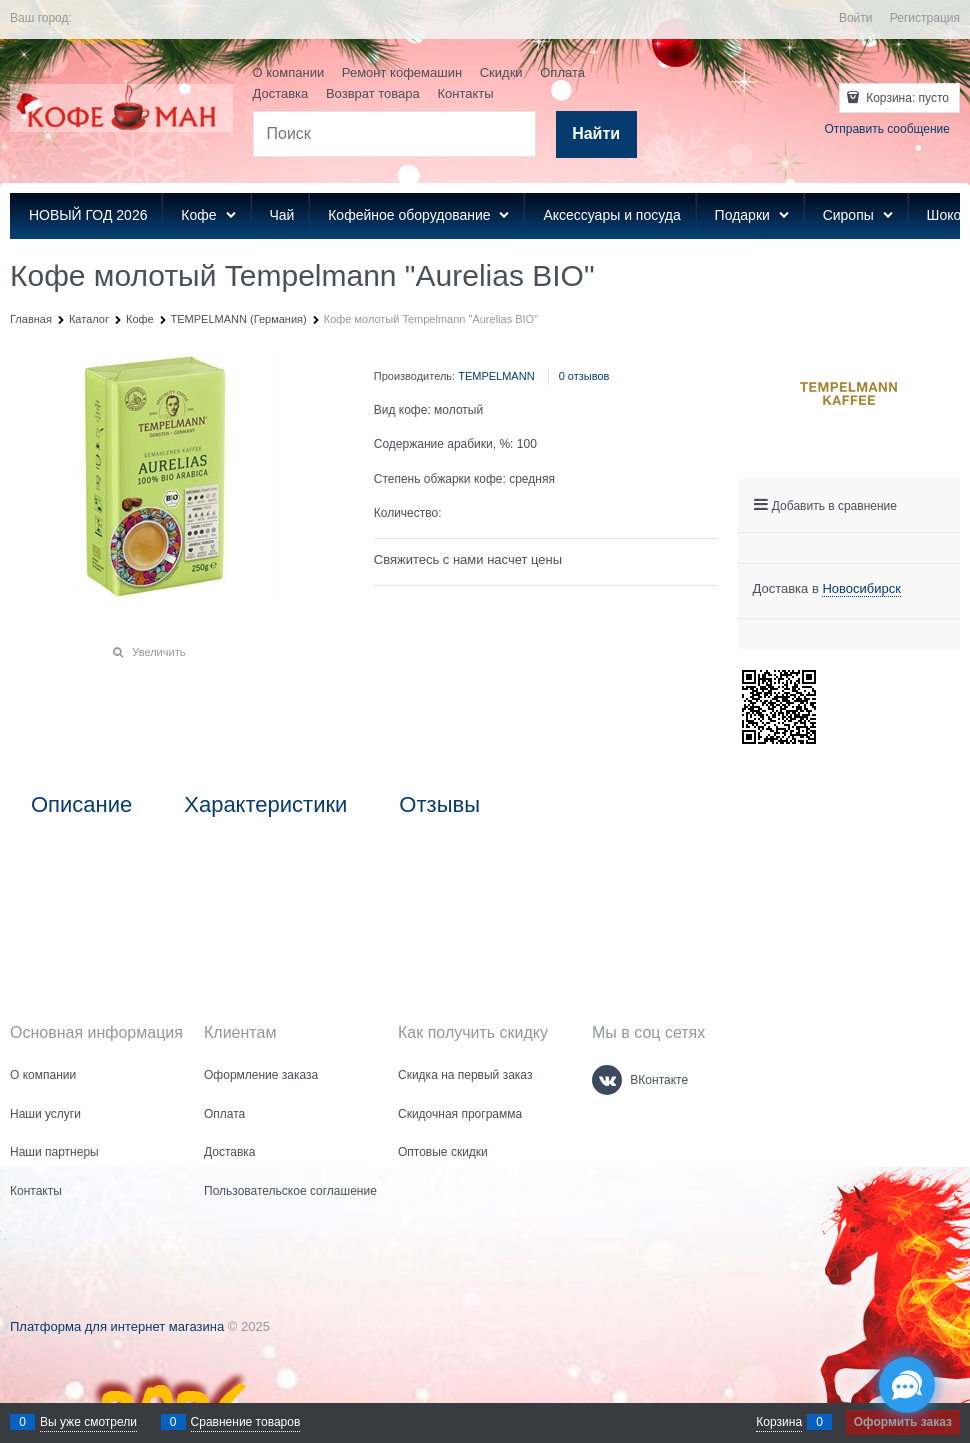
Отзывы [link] (439, 805)
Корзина (779, 1422)
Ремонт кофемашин (402, 72)
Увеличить (158, 652)
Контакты (465, 93)
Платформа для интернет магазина (117, 1326)
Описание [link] (81, 805)
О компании (289, 72)
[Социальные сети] (907, 1385)
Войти (856, 18)
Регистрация (925, 18)
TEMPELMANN (496, 376)
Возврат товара (373, 93)
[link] (861, 589)
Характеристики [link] (265, 805)
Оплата (562, 72)
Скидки (501, 72)
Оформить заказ (903, 1422)
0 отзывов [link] (584, 376)
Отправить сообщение (887, 129)
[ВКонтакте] (607, 1080)
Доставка (281, 93)
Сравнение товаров (246, 1422)
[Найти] (596, 134)
